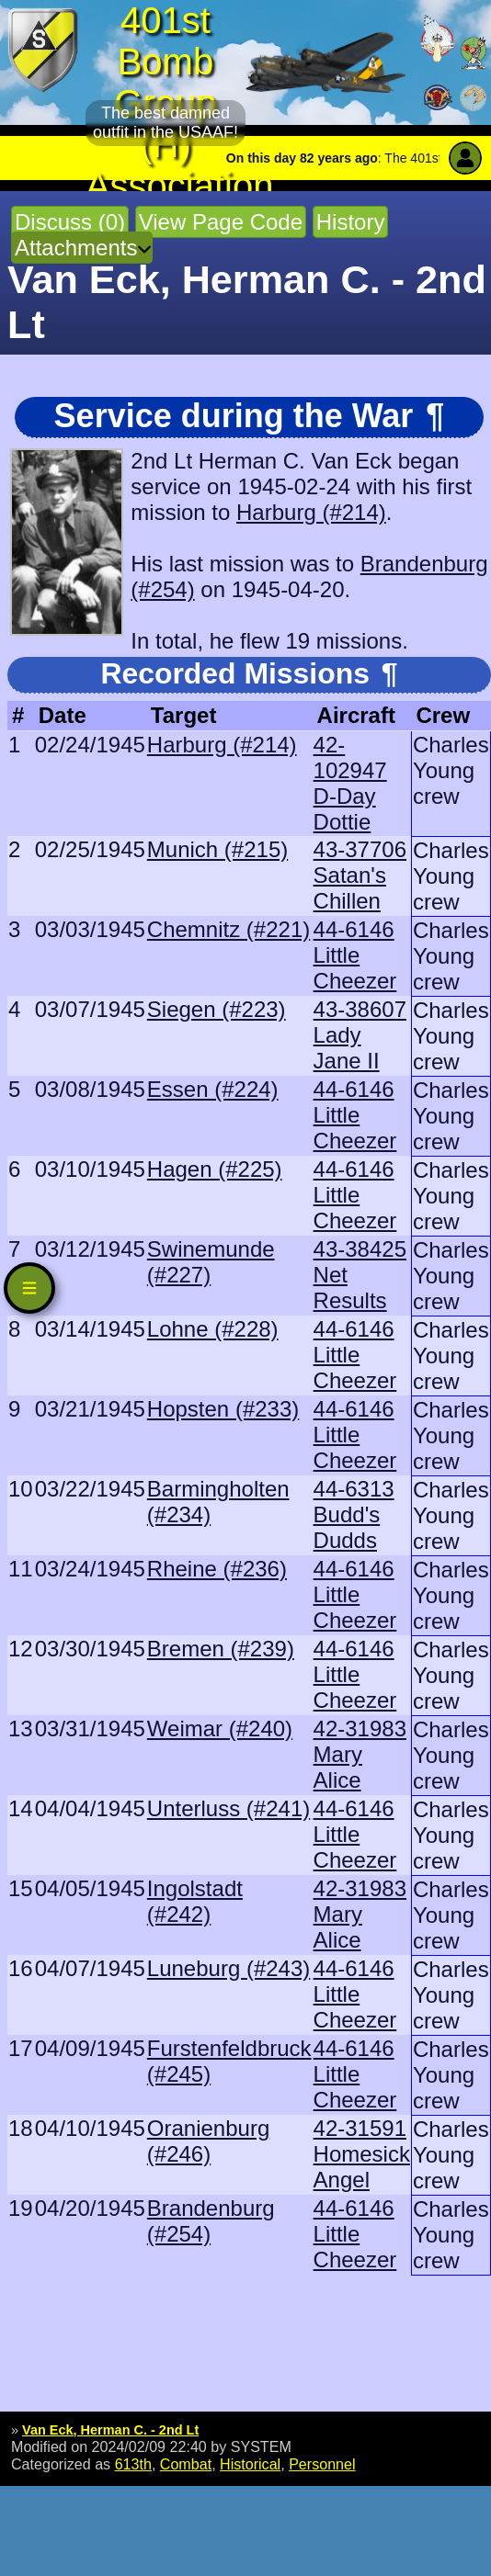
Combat (185, 2464)
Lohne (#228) (213, 1328)
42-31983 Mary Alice (360, 1754)
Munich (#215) (217, 849)
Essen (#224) (213, 1089)
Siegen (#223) (216, 1009)
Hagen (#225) (214, 1169)
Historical (250, 2464)
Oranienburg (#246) (208, 2141)
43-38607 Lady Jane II (360, 1035)
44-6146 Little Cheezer (355, 955)
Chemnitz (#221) (228, 929)
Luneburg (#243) (228, 1968)
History (350, 221)
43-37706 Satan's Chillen (360, 875)
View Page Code (221, 221)
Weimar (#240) (219, 1728)
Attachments (76, 247)
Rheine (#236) (217, 1568)
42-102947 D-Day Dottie (350, 783)
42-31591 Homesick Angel (362, 2154)
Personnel (322, 2464)
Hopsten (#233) (223, 1408)
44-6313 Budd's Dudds (354, 1514)
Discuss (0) (70, 221)
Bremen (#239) (220, 1648)
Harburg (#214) (311, 512)
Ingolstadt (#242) (195, 1901)
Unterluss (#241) (228, 1808)
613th (133, 2464)
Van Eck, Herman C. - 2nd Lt (110, 2430)
